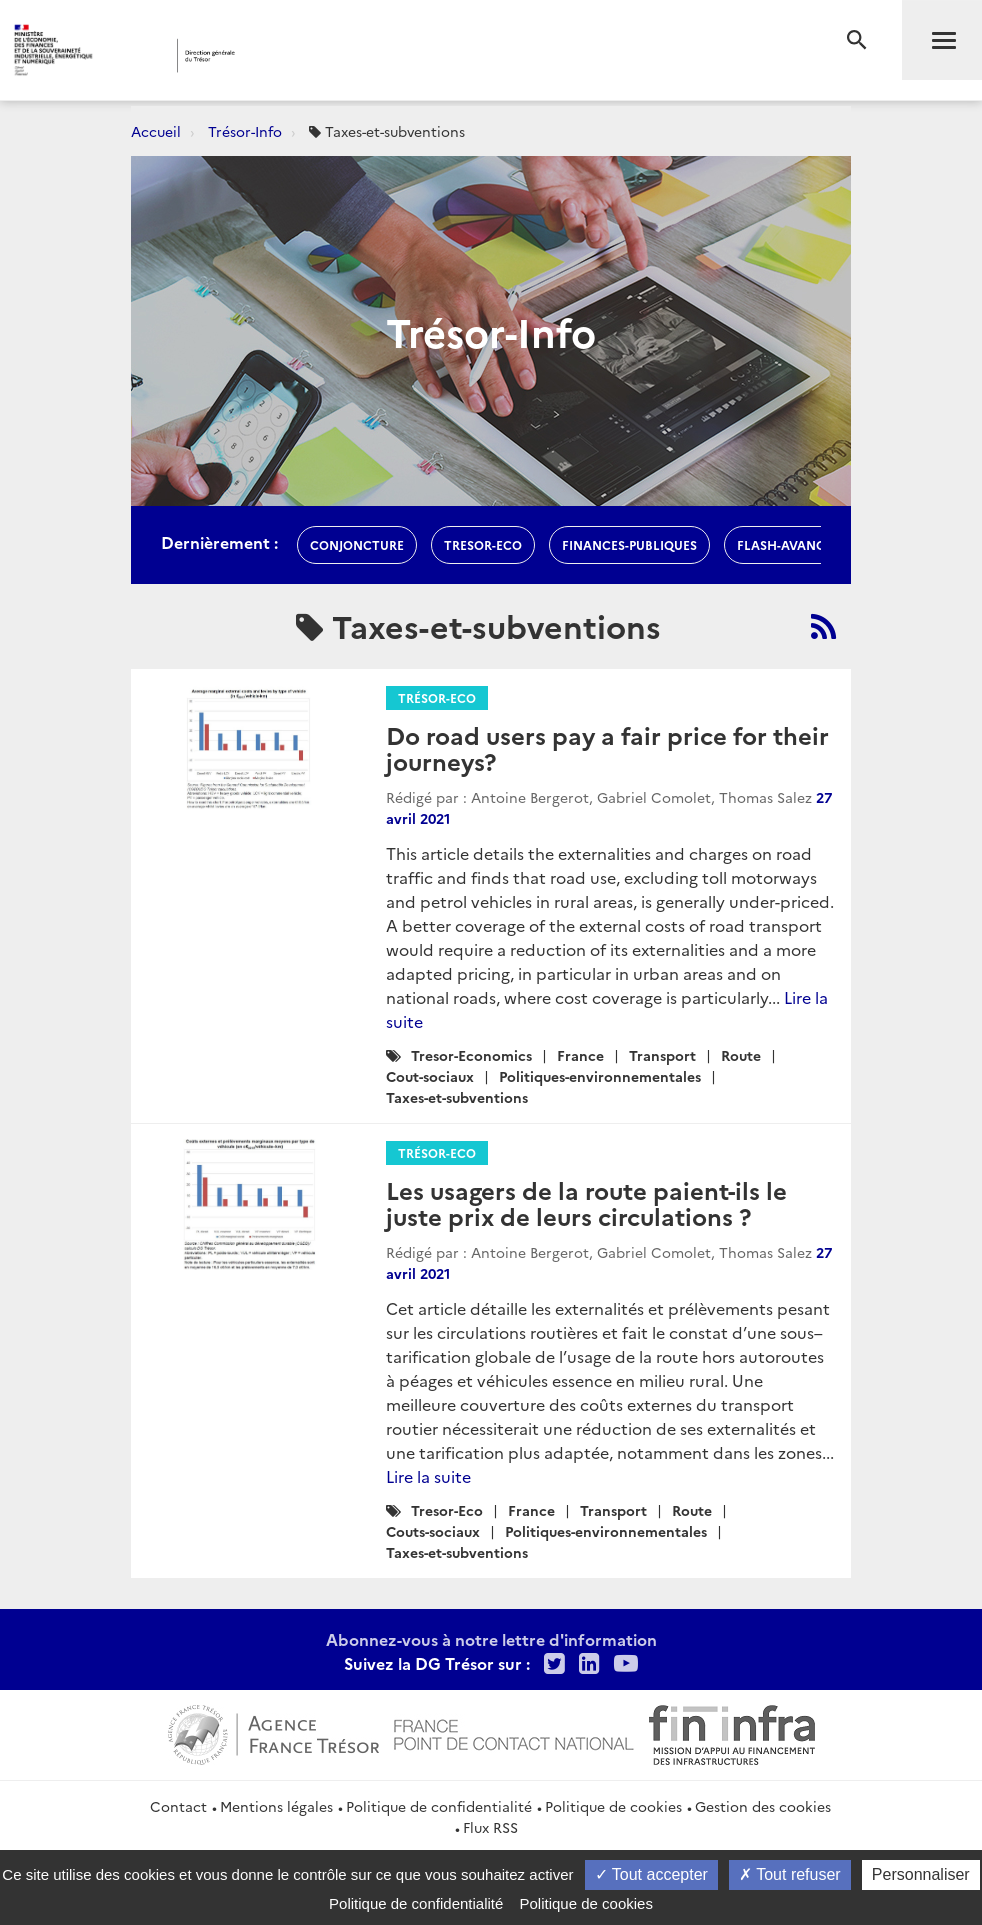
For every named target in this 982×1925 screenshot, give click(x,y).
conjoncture (357, 544)
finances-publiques (629, 544)
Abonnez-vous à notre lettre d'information (491, 1639)
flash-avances (788, 544)
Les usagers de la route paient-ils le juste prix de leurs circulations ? (586, 1202)
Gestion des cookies (763, 1806)
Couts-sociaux (433, 1531)
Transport (662, 1055)
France (580, 1055)
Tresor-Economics (471, 1055)
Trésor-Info (245, 131)
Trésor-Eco (437, 697)
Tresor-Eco (483, 544)
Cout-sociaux (430, 1076)
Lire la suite (428, 1476)
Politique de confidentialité (439, 1806)
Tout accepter (651, 1874)
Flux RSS (490, 1827)
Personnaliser (921, 1874)
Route (741, 1055)
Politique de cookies (613, 1806)
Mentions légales (276, 1806)
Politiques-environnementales (600, 1076)
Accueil (156, 131)
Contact (178, 1806)
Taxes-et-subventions (457, 1097)
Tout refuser (790, 1874)
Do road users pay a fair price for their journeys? (607, 747)
